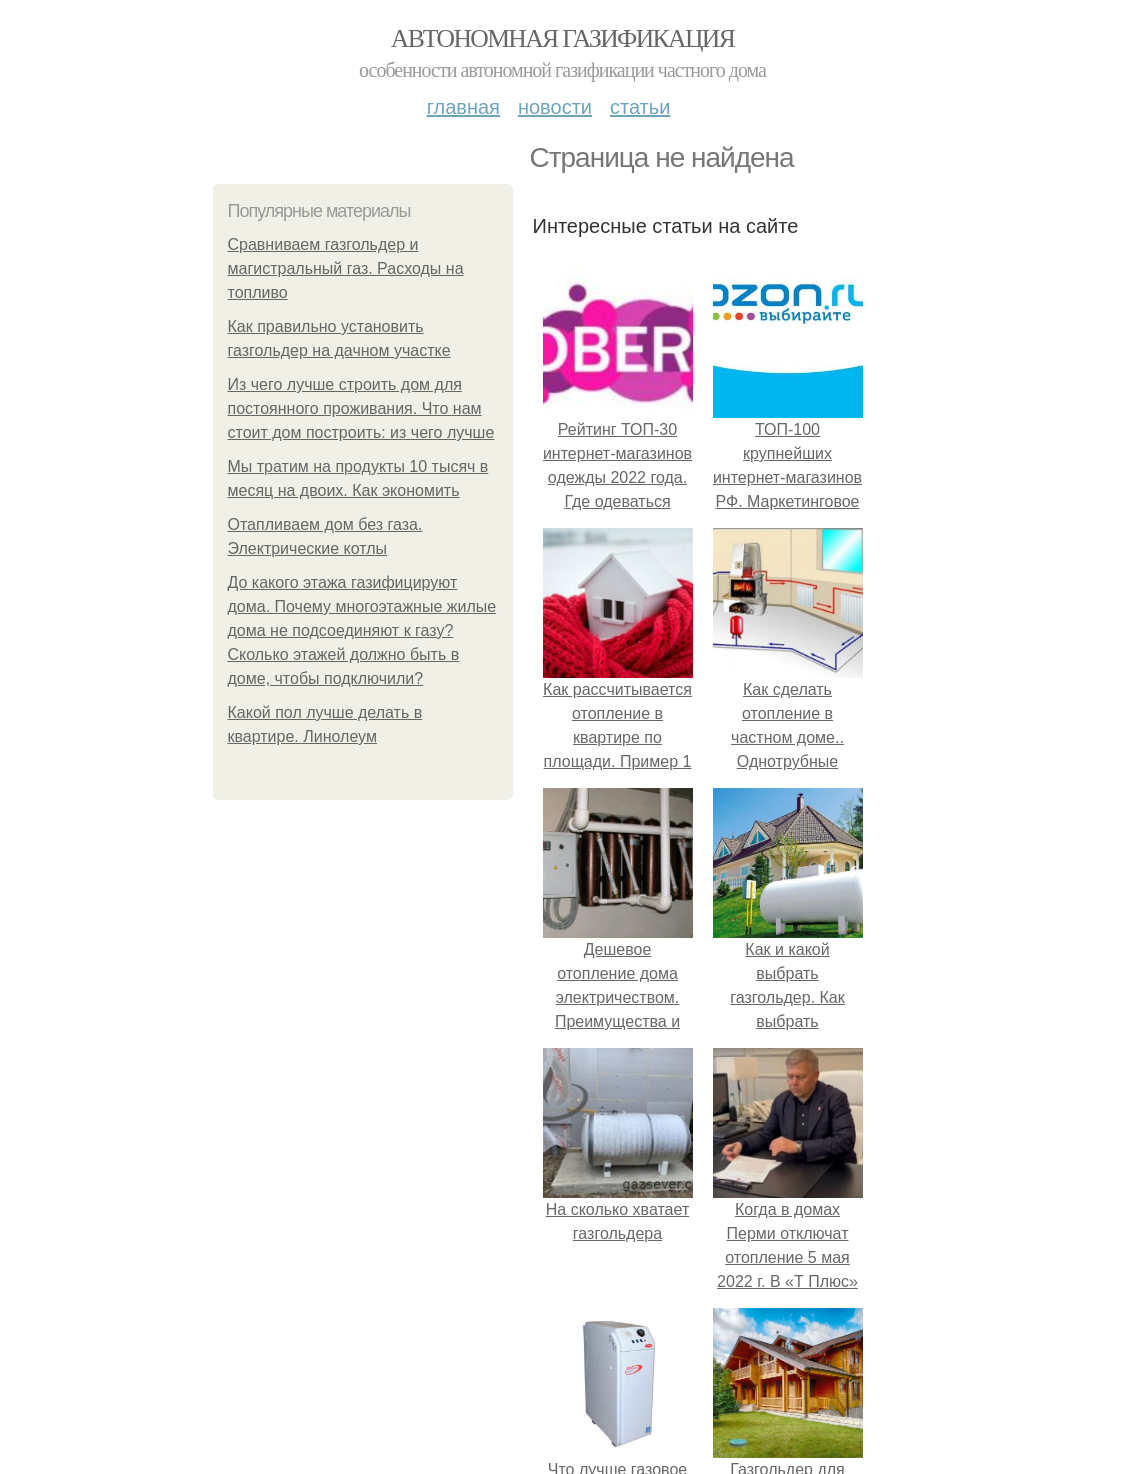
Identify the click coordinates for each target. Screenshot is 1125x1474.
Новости (555, 107)
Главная (463, 107)
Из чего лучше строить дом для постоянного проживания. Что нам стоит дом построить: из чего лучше (361, 408)
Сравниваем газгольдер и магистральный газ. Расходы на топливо (346, 268)
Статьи (640, 107)
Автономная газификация (562, 38)
